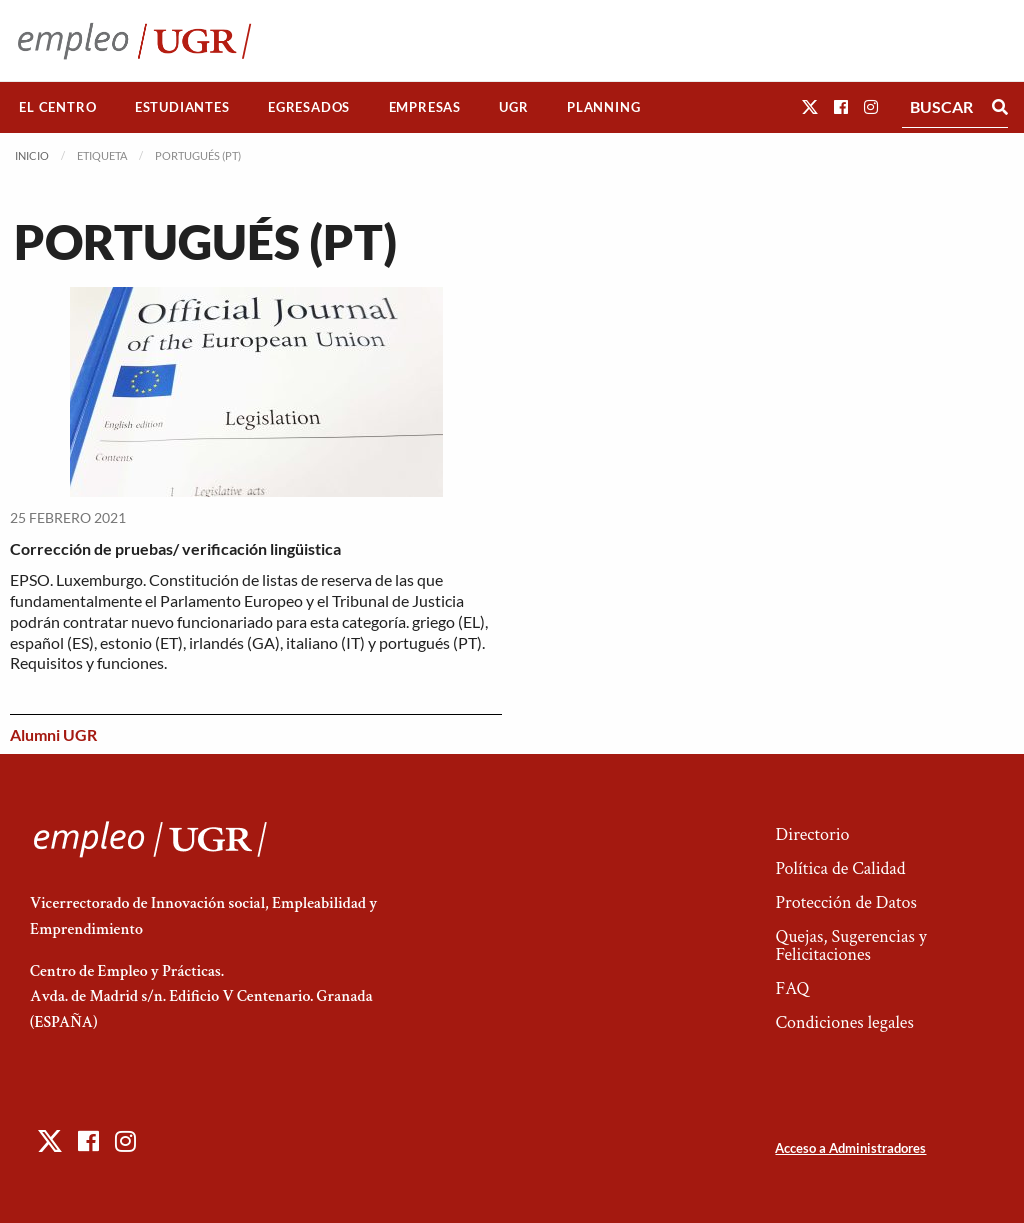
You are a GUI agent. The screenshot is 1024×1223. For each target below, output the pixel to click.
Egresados (309, 107)
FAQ (792, 988)
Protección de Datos (845, 902)
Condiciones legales (844, 1022)
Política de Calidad (840, 868)
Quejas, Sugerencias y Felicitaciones (850, 945)
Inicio (32, 155)
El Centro (57, 107)
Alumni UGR (53, 734)
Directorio (812, 834)
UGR (513, 107)
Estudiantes (182, 107)
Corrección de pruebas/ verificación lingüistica (175, 548)
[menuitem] (58, 107)
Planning (603, 107)
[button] (810, 106)
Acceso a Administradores (850, 1148)
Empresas (425, 107)
